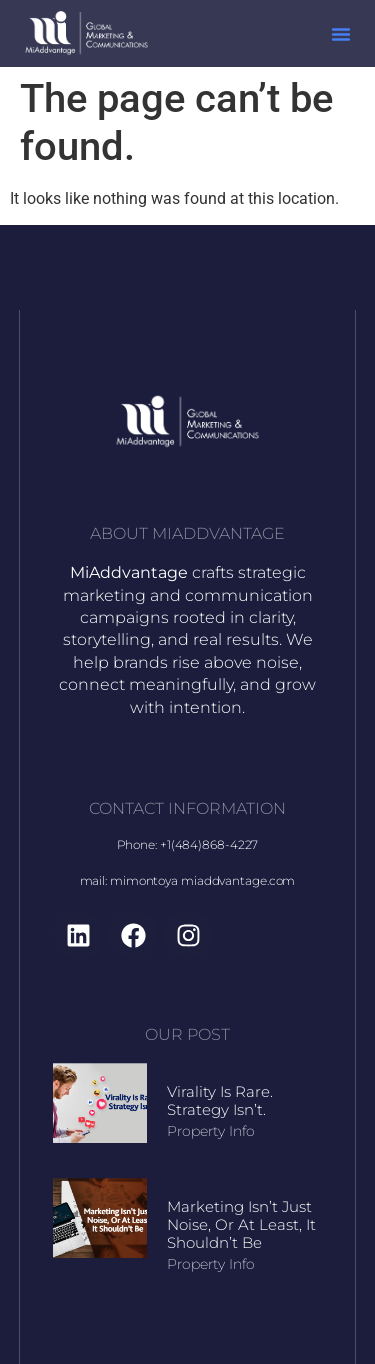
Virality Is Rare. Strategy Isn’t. (220, 1100)
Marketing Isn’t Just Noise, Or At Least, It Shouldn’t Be (241, 1224)
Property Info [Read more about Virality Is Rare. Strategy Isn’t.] (211, 1131)
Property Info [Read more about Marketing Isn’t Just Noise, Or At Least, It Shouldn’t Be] (211, 1264)
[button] (341, 34)
